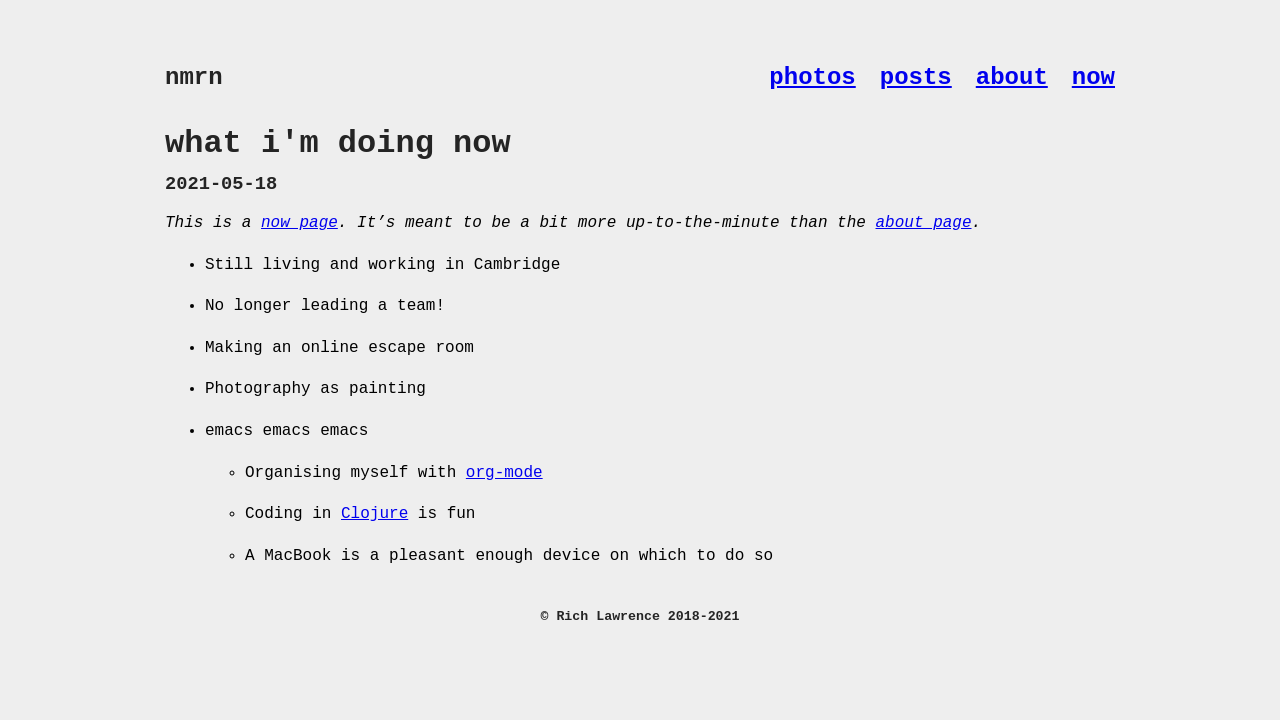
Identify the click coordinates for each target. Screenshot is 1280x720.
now (1093, 77)
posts (916, 77)
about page (923, 223)
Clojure (374, 514)
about (1012, 77)
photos (812, 77)
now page (299, 223)
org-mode (504, 473)
